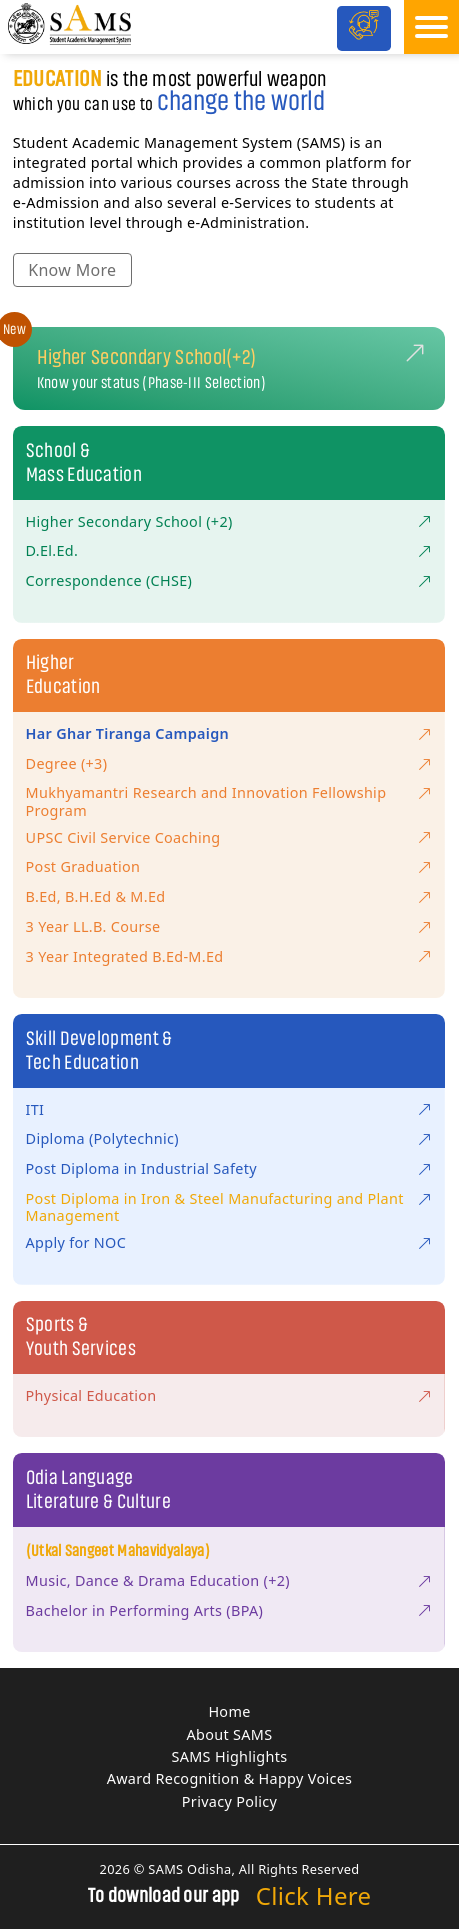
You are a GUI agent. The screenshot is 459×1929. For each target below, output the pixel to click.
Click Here (314, 1895)
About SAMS (230, 1734)
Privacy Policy (229, 1801)
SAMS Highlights (230, 1756)
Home (229, 1711)
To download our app (164, 1896)
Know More (72, 270)
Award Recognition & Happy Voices (230, 1778)
